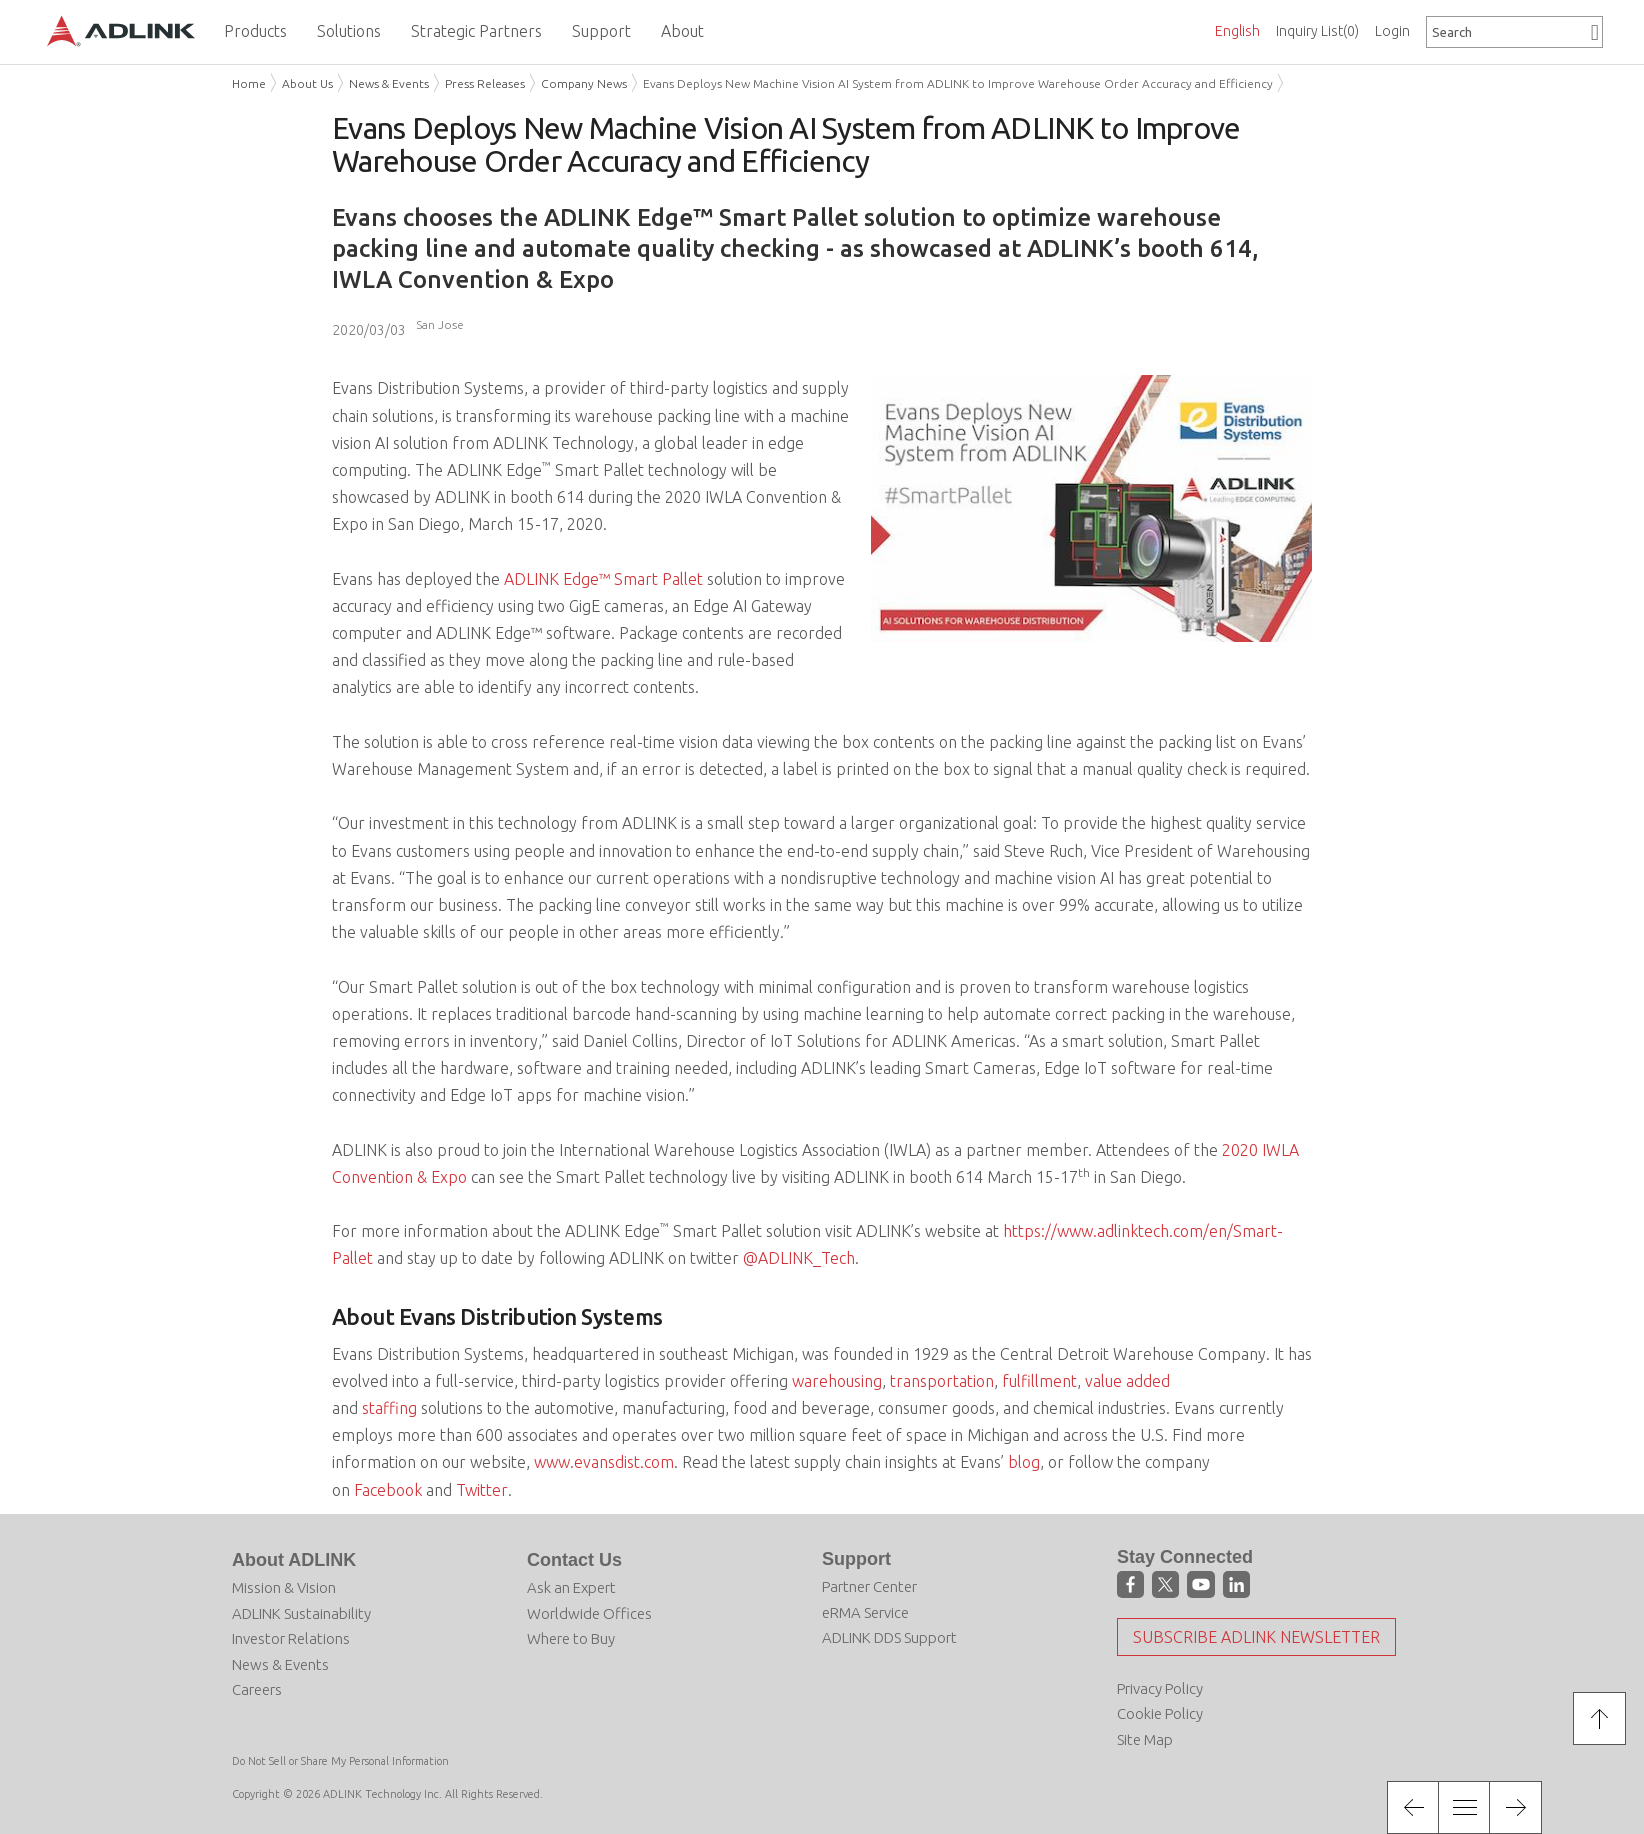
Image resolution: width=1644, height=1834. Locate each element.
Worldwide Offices (589, 1613)
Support (856, 1559)
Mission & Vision (284, 1587)
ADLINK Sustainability (301, 1613)
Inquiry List (1317, 31)
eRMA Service (865, 1612)
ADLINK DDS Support (889, 1637)
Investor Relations (291, 1638)
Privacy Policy (1160, 1688)
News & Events (389, 83)
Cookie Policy (1160, 1713)
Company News (584, 83)
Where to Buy (571, 1638)
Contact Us (574, 1560)
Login (1392, 31)
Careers (257, 1689)
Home (249, 83)
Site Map (1145, 1739)
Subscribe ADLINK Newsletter (1256, 1637)
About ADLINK (294, 1560)
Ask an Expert (571, 1587)
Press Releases (485, 83)
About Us (307, 83)
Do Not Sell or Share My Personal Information (340, 1761)
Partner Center (869, 1586)
